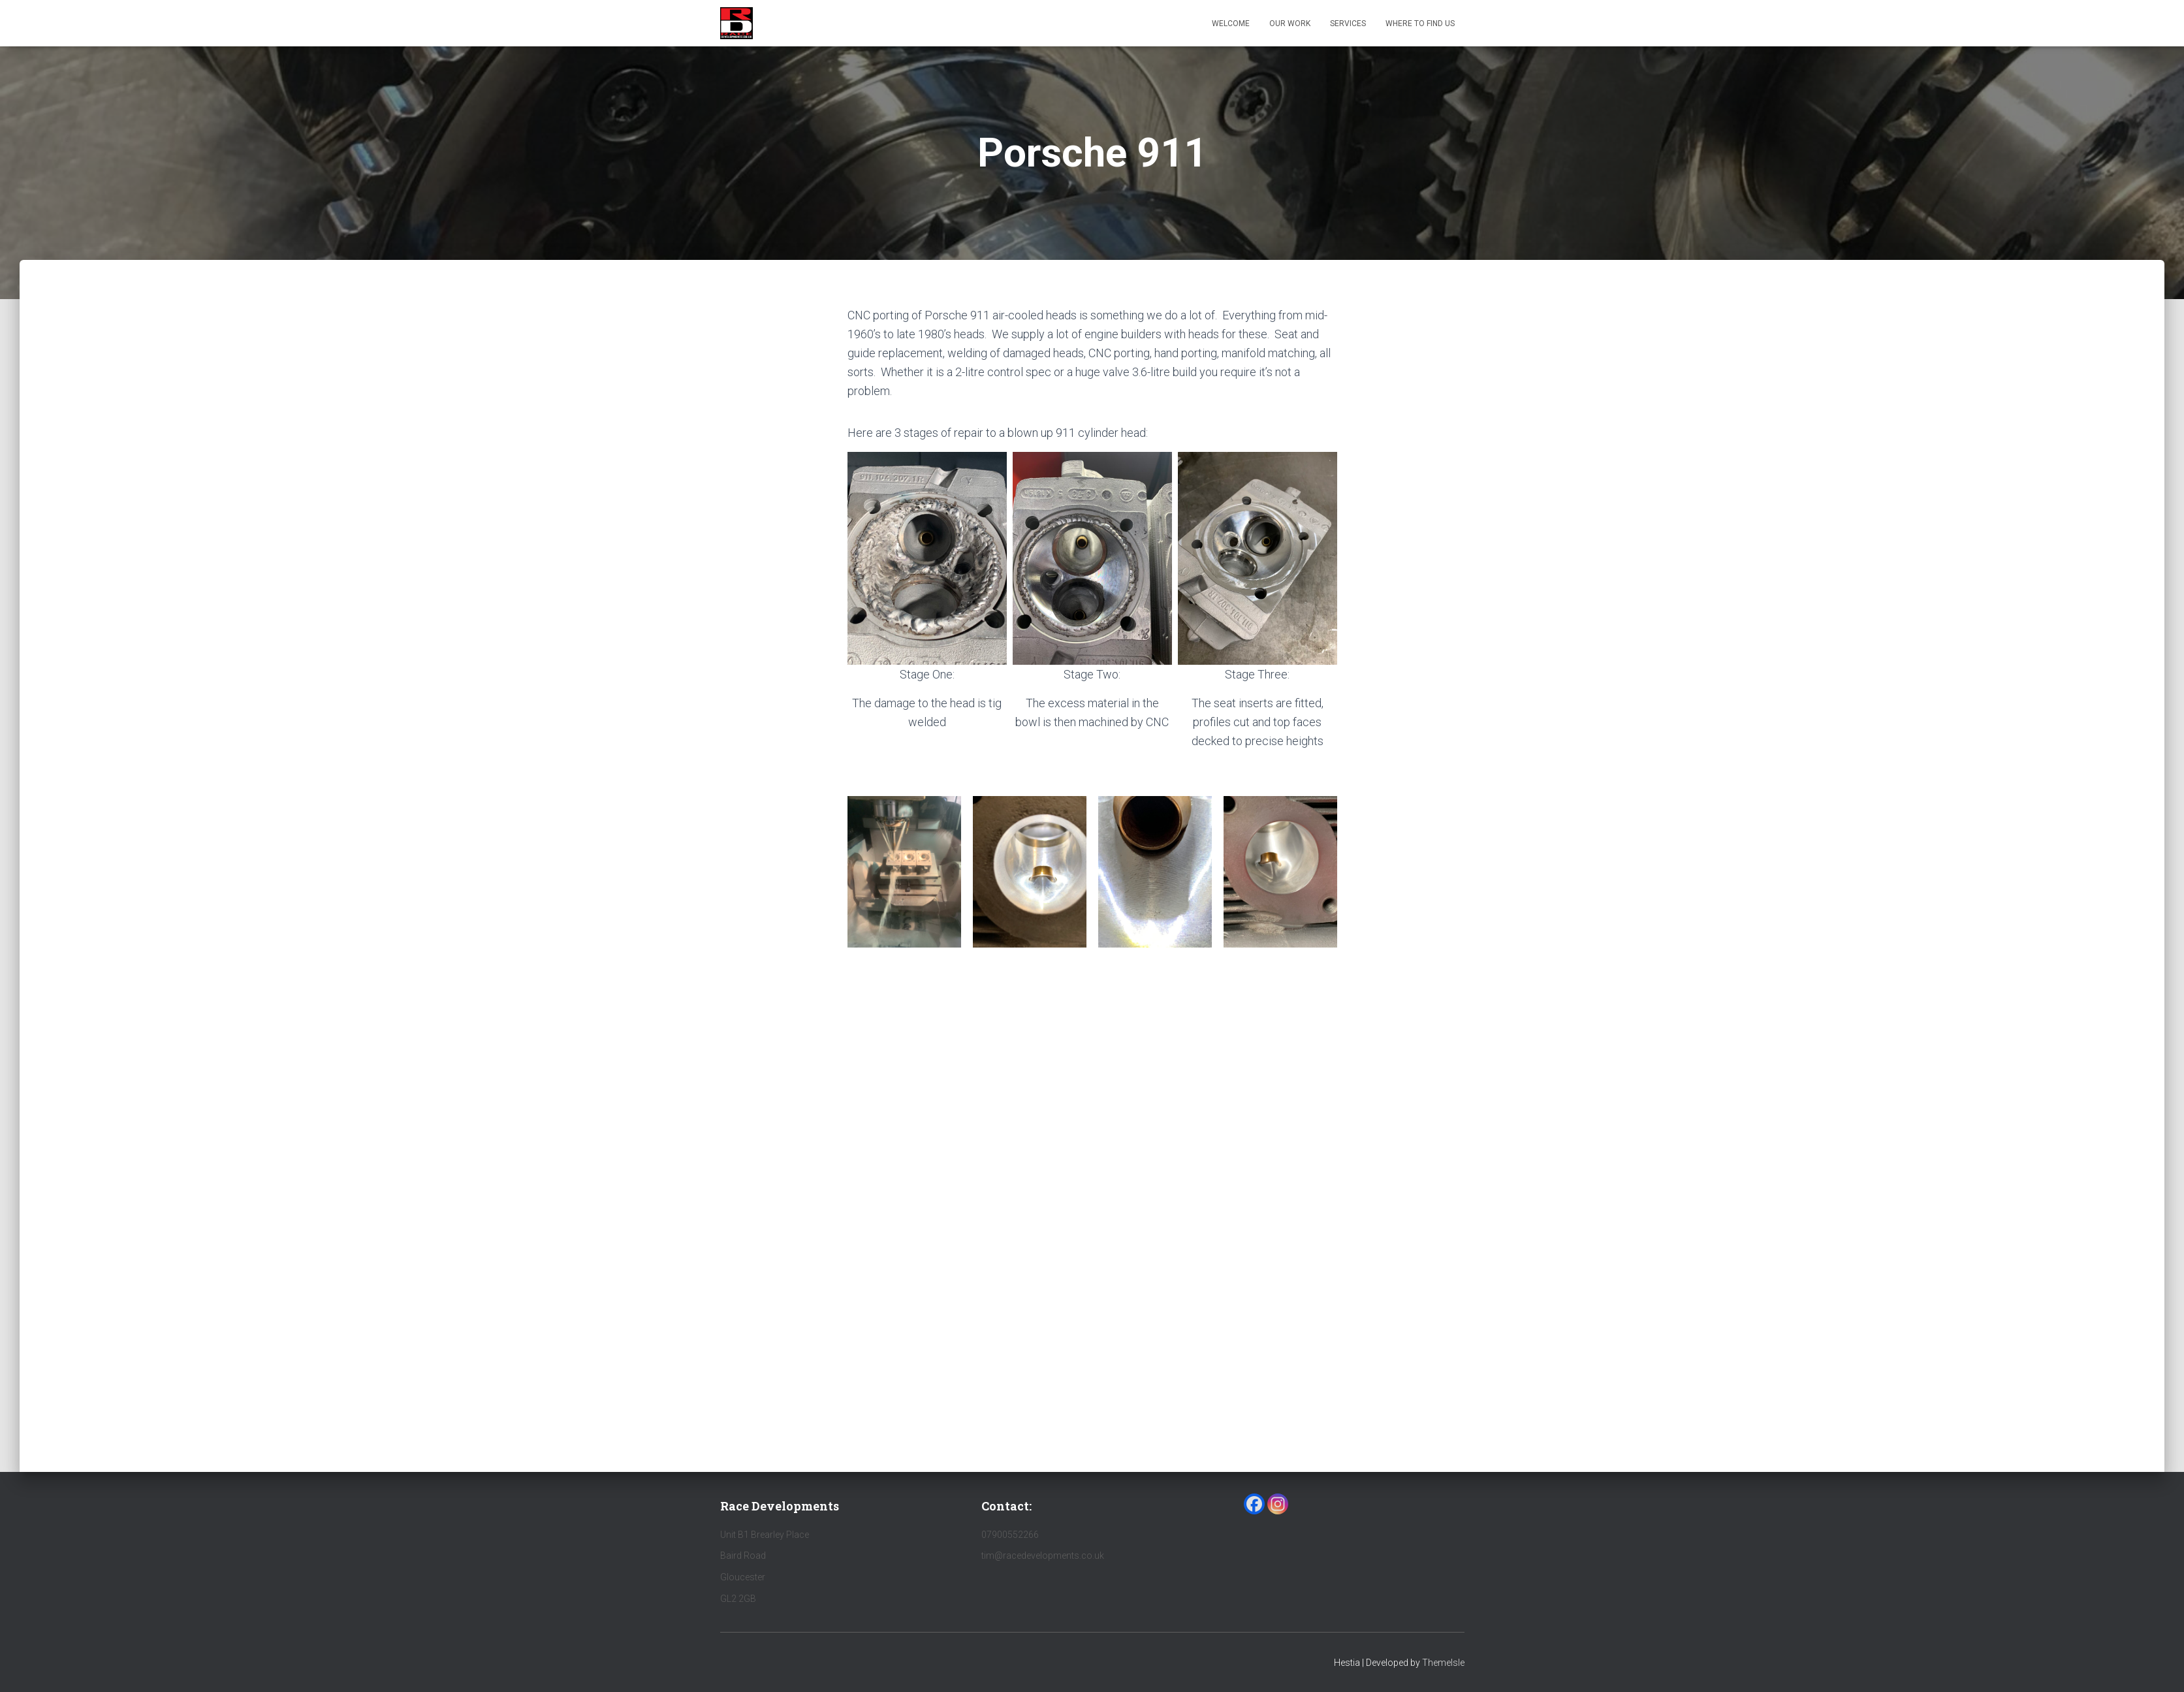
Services (1348, 23)
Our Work (1289, 23)
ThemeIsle (1443, 1662)
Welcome (1231, 23)
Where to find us (1420, 23)
